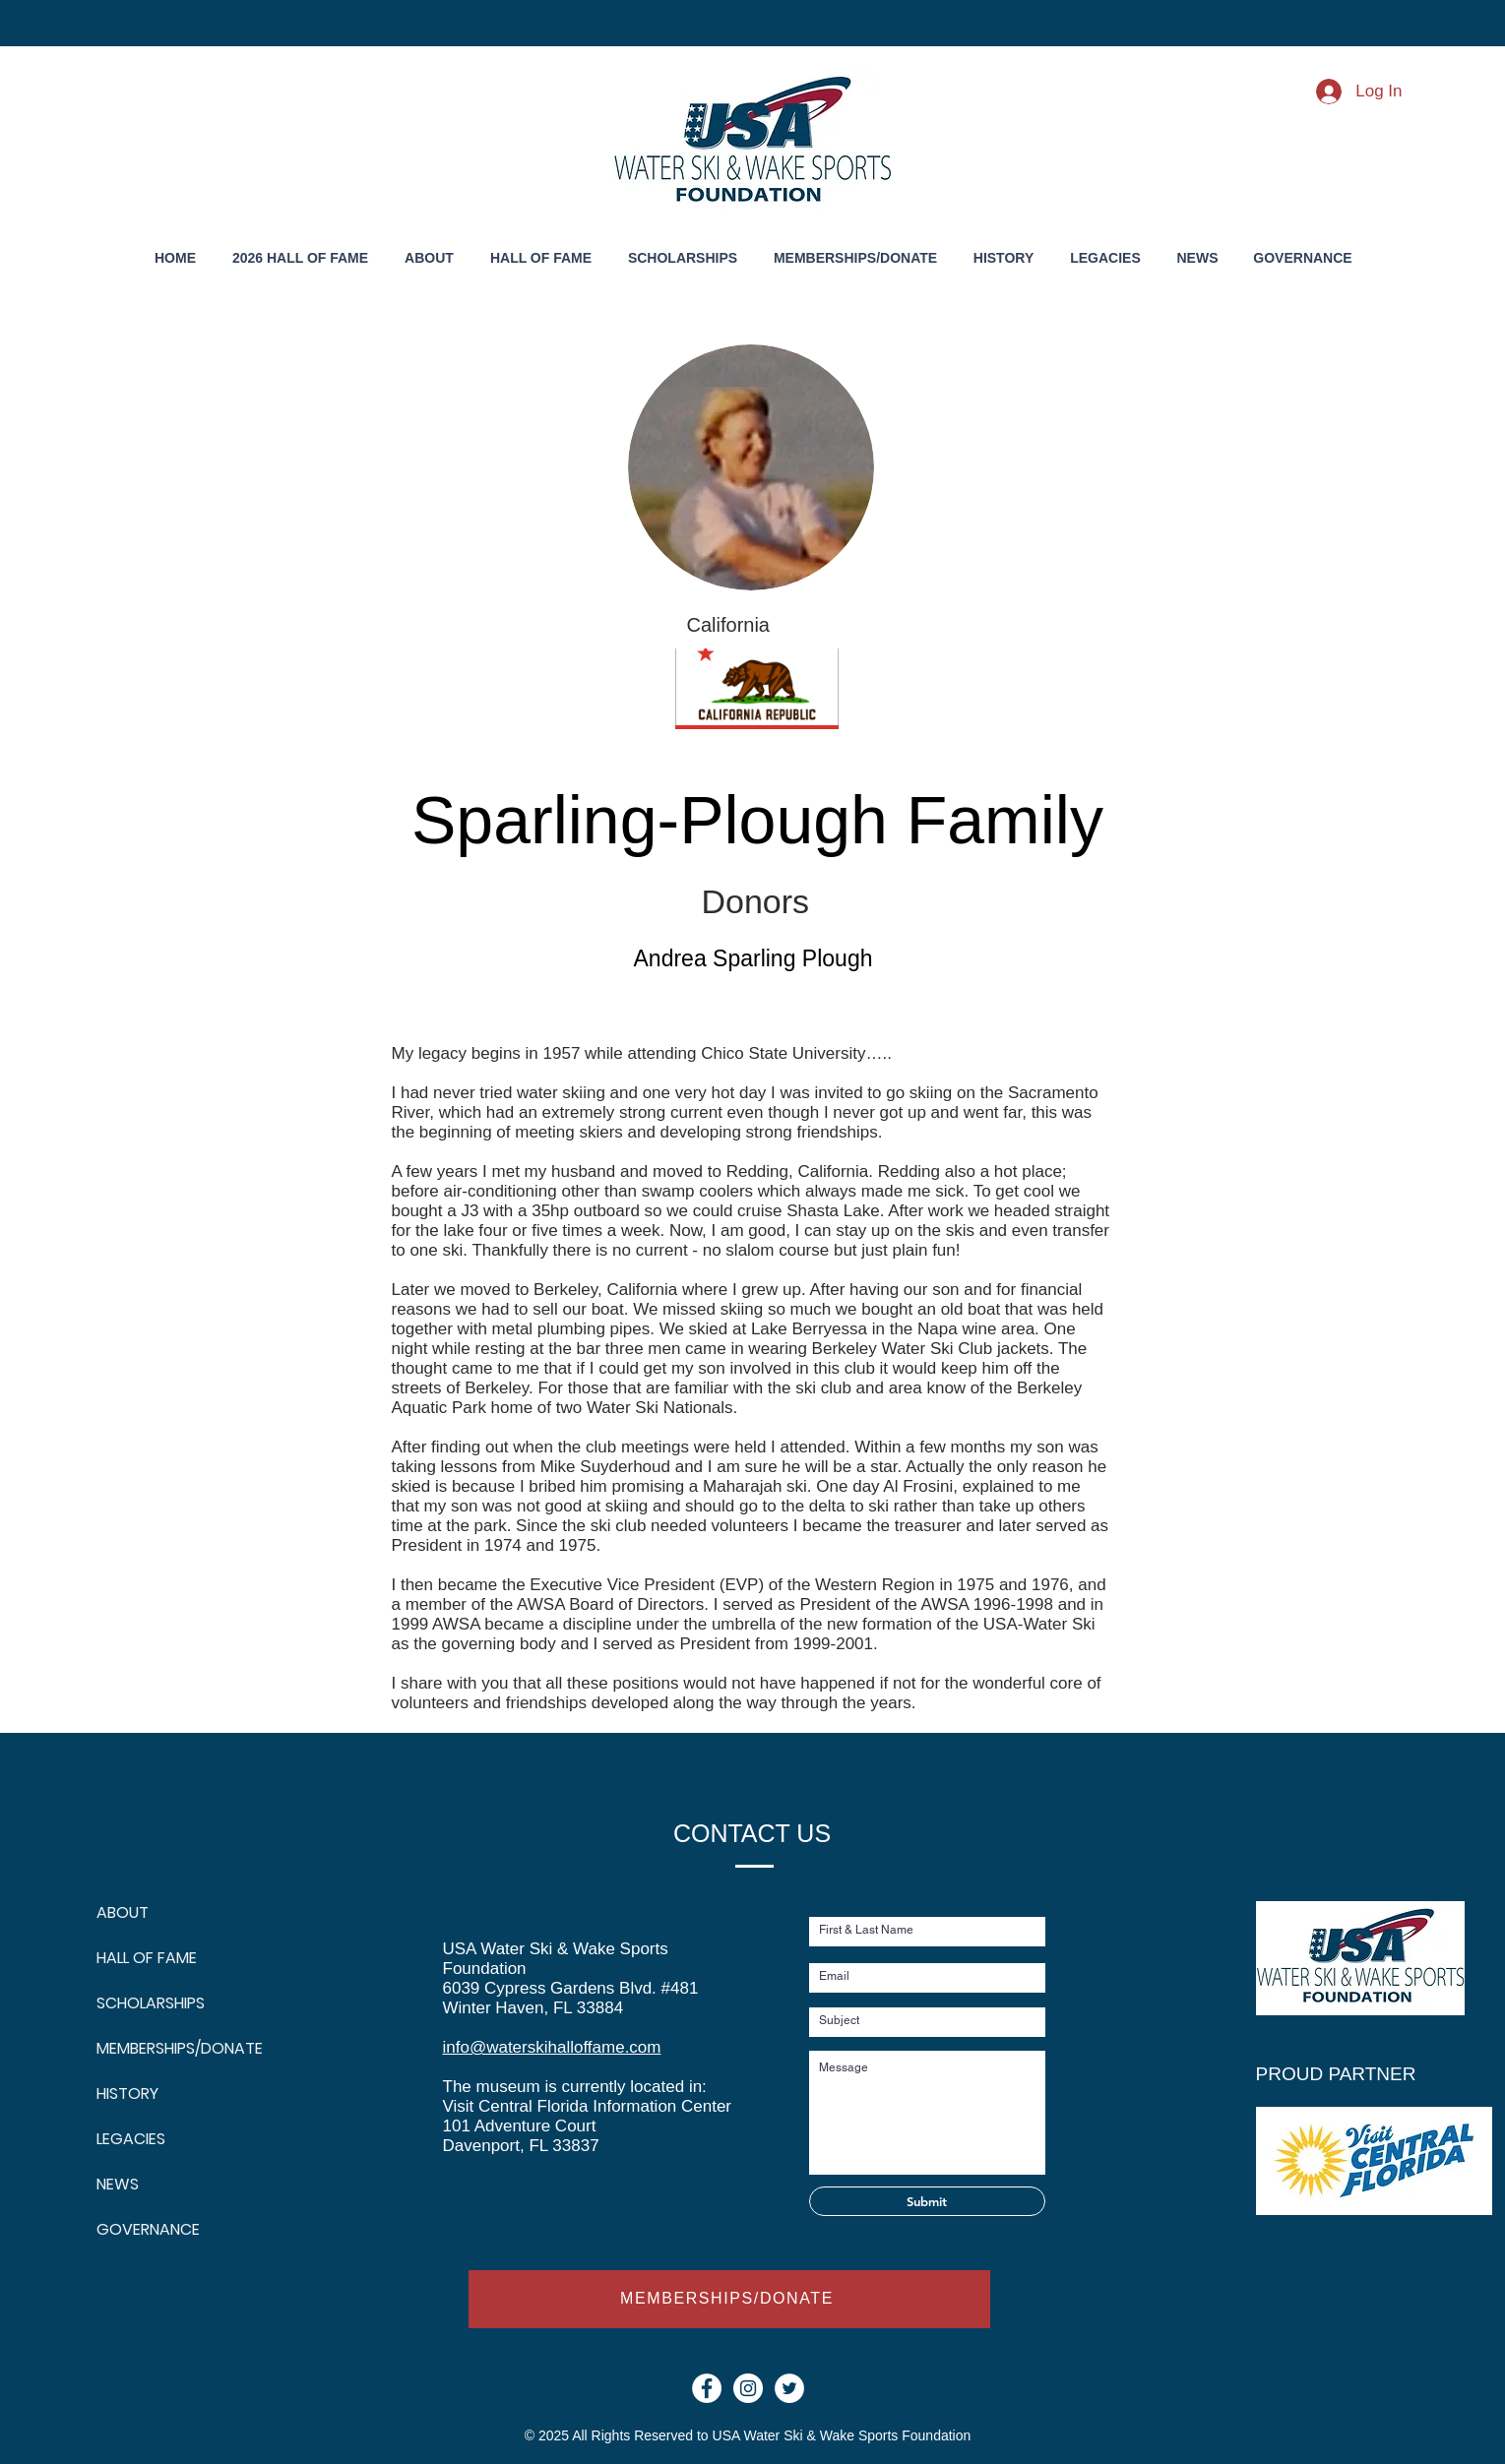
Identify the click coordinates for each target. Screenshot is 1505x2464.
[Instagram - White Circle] (748, 2388)
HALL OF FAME (143, 1957)
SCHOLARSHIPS (143, 2003)
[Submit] (927, 2201)
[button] (1004, 258)
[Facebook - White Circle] (706, 2388)
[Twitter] (789, 2388)
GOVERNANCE (143, 2229)
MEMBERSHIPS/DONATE (143, 2048)
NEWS (117, 2184)
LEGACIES (130, 2138)
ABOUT (122, 1912)
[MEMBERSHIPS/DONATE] (729, 2299)
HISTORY (127, 2093)
